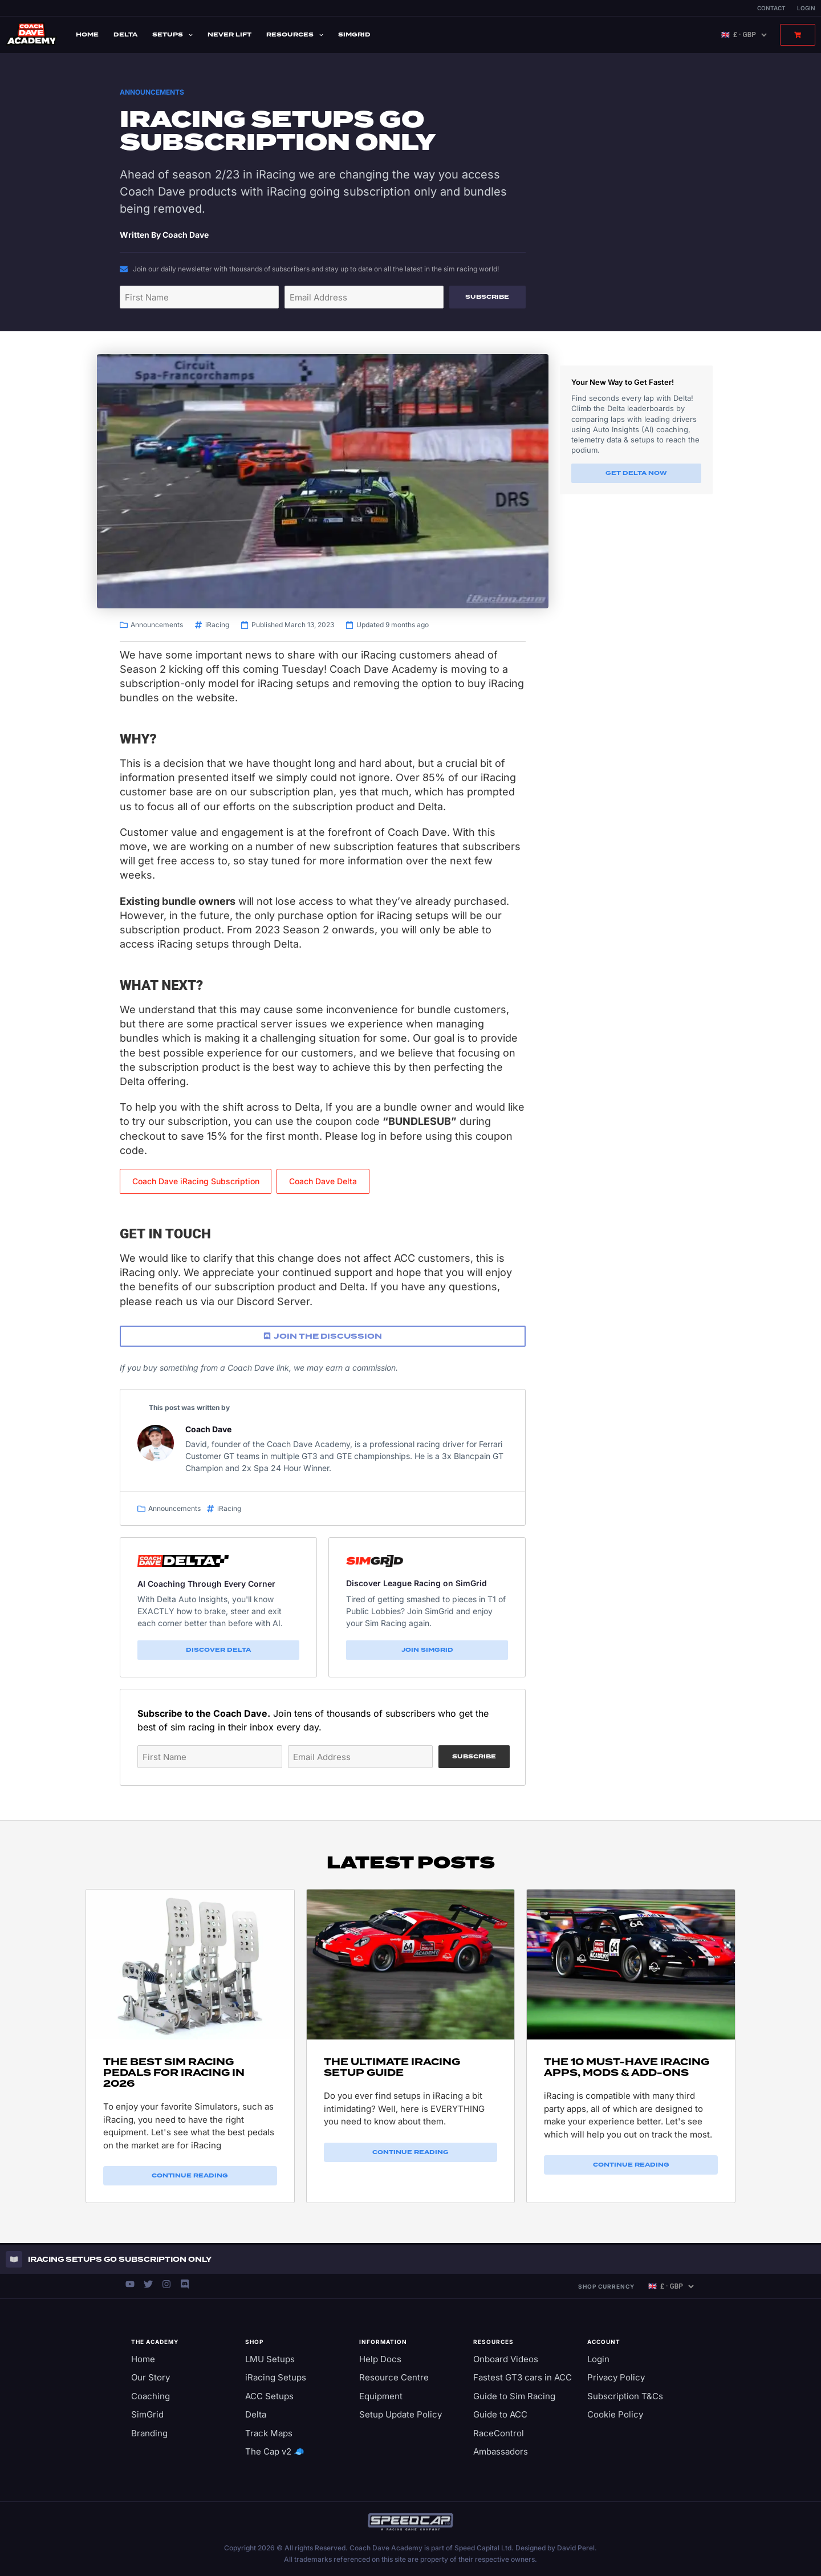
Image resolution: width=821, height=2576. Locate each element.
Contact (771, 8)
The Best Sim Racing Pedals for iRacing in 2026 (174, 2073)
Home (87, 34)
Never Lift (229, 34)
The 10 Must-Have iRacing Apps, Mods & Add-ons (626, 2067)
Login (806, 8)
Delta (125, 34)
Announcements (152, 92)
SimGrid (354, 34)
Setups (172, 35)
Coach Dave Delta (323, 1181)
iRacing (217, 624)
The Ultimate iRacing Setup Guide (392, 2067)
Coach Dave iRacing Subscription (195, 1181)
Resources (294, 35)
